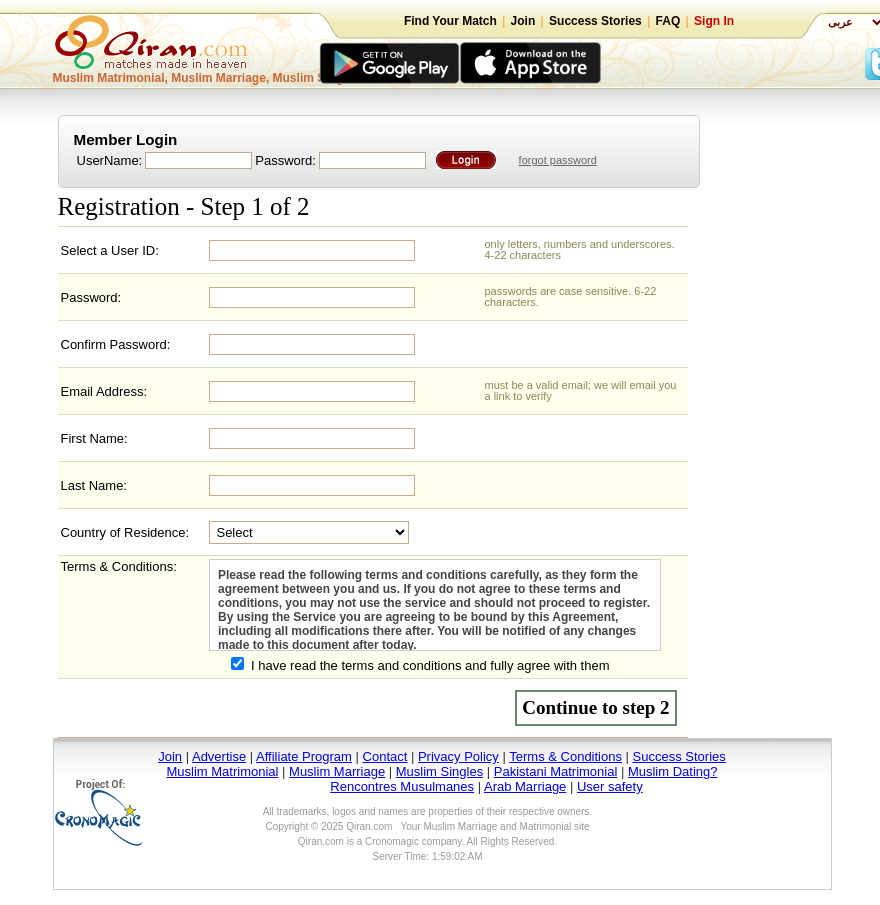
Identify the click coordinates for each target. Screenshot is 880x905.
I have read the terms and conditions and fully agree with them (430, 665)
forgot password (558, 160)
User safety (610, 786)
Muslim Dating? (673, 771)
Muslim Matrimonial (222, 771)
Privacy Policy (458, 756)
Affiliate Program (304, 756)
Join (523, 21)
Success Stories (595, 21)
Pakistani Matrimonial (556, 771)
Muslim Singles (439, 771)
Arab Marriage (525, 786)
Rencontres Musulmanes (402, 786)
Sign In (714, 21)
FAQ (668, 21)
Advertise (219, 756)
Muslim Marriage (337, 771)
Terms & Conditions (565, 756)
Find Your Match (450, 21)
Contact (385, 756)
